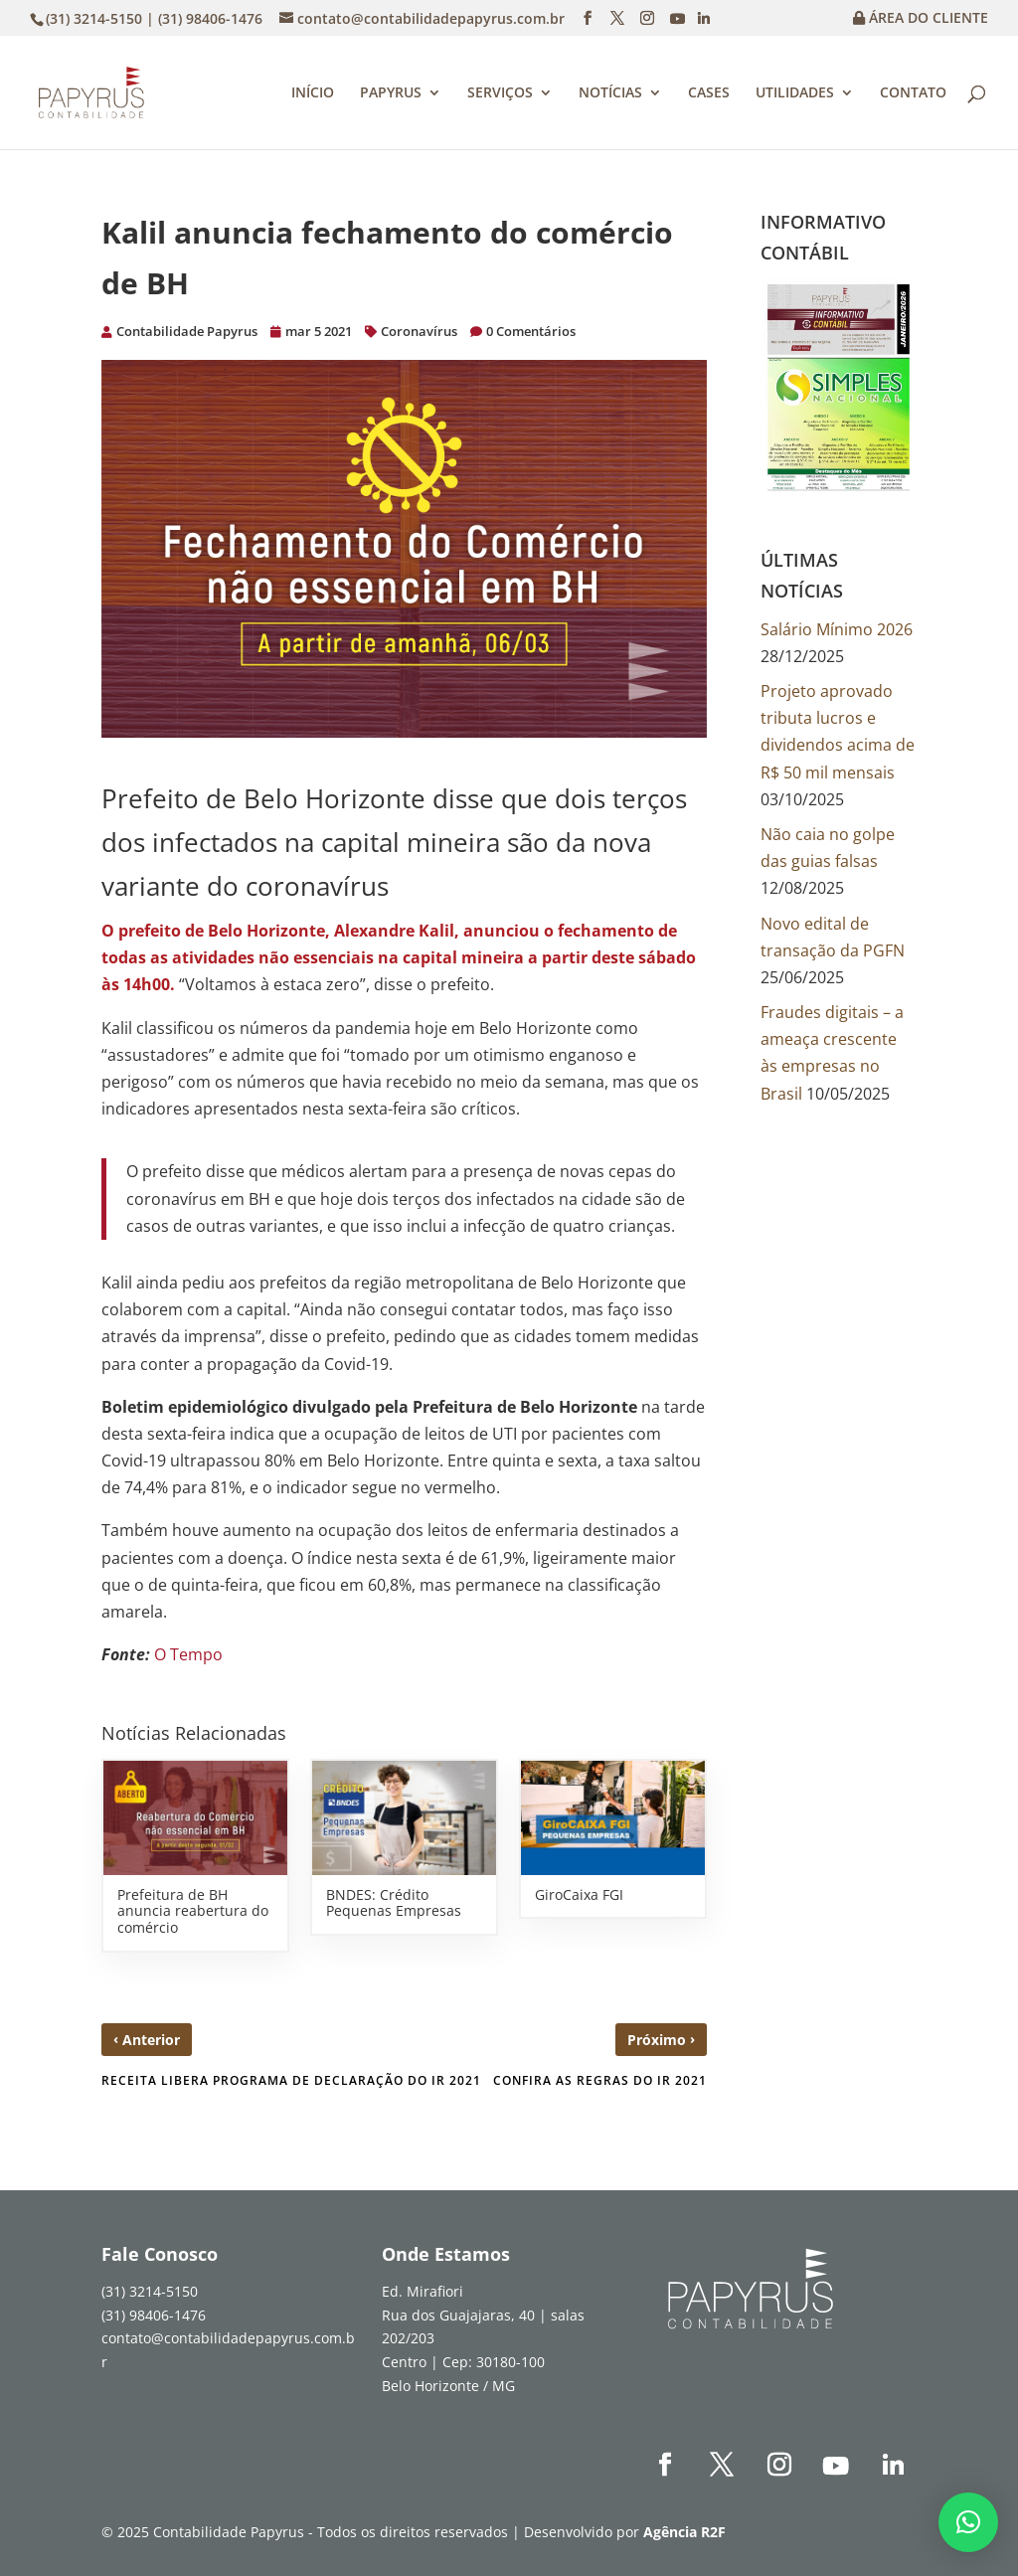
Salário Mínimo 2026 (837, 629)
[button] (968, 2522)
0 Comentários (531, 331)
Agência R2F (684, 2531)
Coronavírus (419, 331)
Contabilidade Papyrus (186, 331)
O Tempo (188, 1654)
